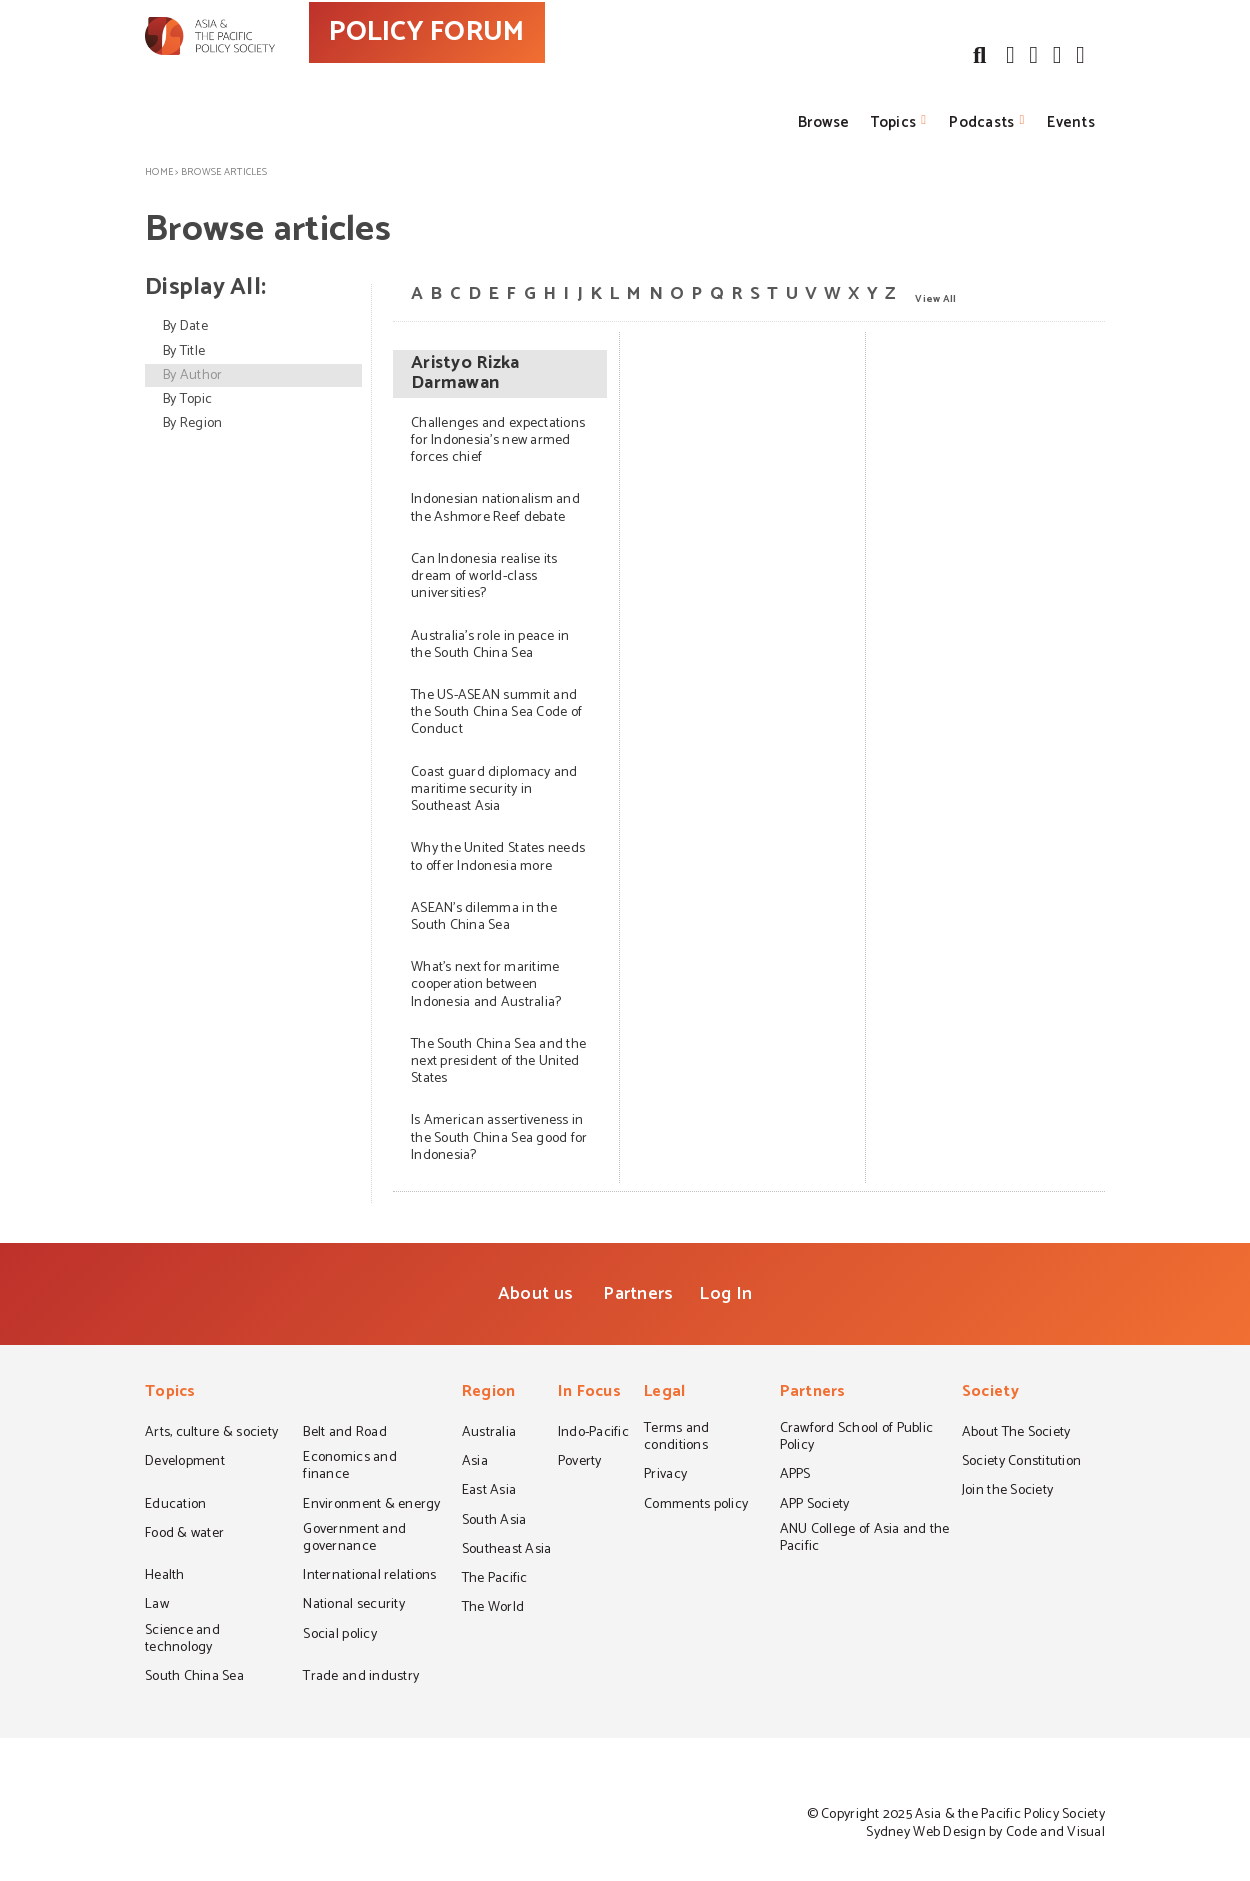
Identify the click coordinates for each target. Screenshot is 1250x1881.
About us (535, 1294)
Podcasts (981, 122)
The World (493, 1609)
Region (489, 1393)
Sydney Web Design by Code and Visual (985, 1832)
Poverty (580, 1463)
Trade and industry (361, 1678)
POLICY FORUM (512, 69)
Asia (475, 1463)
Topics (893, 122)
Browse (824, 122)
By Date (185, 326)
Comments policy (696, 1506)
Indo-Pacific (593, 1434)
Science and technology (182, 1640)
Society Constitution (1021, 1463)
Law (157, 1606)
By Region (192, 423)
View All (935, 298)
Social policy (339, 1636)
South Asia (494, 1522)
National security (354, 1606)
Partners (638, 1294)
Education (175, 1506)
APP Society (815, 1506)
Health (165, 1577)
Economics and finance (349, 1467)
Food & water (184, 1535)
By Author (192, 375)
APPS (795, 1476)
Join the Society (1007, 1492)
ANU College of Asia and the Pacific (865, 1539)
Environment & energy (371, 1506)
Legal (664, 1393)
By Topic (187, 399)
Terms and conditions (676, 1438)
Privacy (665, 1476)
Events (1071, 122)
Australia (489, 1434)
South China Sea (194, 1678)
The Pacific (495, 1580)
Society (990, 1393)
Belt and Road (344, 1434)
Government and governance (354, 1539)
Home (159, 172)
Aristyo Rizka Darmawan (465, 374)
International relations (369, 1577)
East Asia (489, 1492)
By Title (184, 351)
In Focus (589, 1393)
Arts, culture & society (211, 1434)
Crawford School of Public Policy (857, 1438)
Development (185, 1463)
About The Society (1016, 1434)
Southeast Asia (507, 1551)
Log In (725, 1294)
